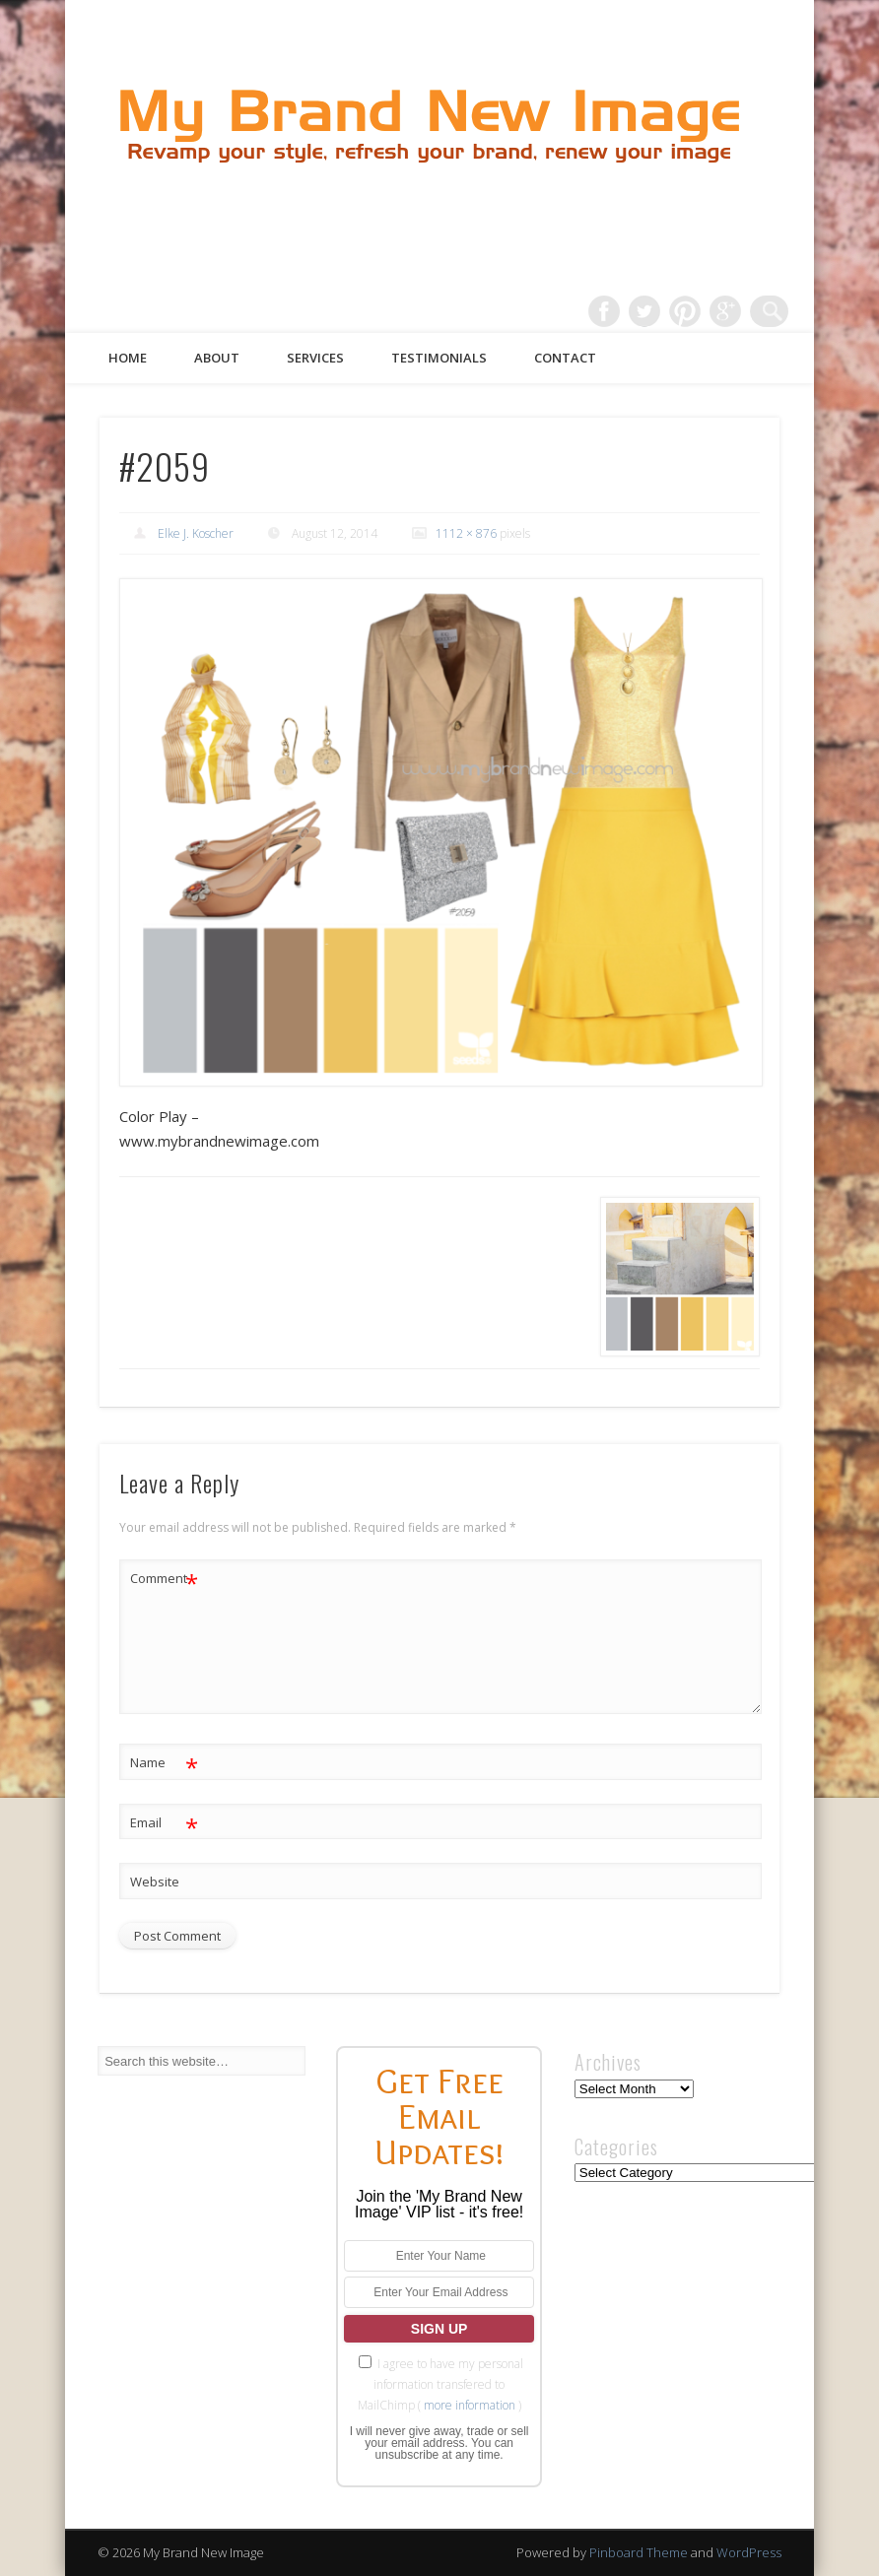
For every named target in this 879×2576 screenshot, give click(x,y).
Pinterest (692, 311)
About (216, 357)
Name (164, 1763)
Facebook (611, 311)
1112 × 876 (466, 533)
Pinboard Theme (638, 2552)
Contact (565, 357)
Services (315, 357)
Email (164, 1823)
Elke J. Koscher (196, 533)
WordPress (748, 2552)
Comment (164, 1578)
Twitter (651, 311)
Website (154, 1881)
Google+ (732, 311)
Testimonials (439, 357)
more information (469, 2405)
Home (127, 357)
